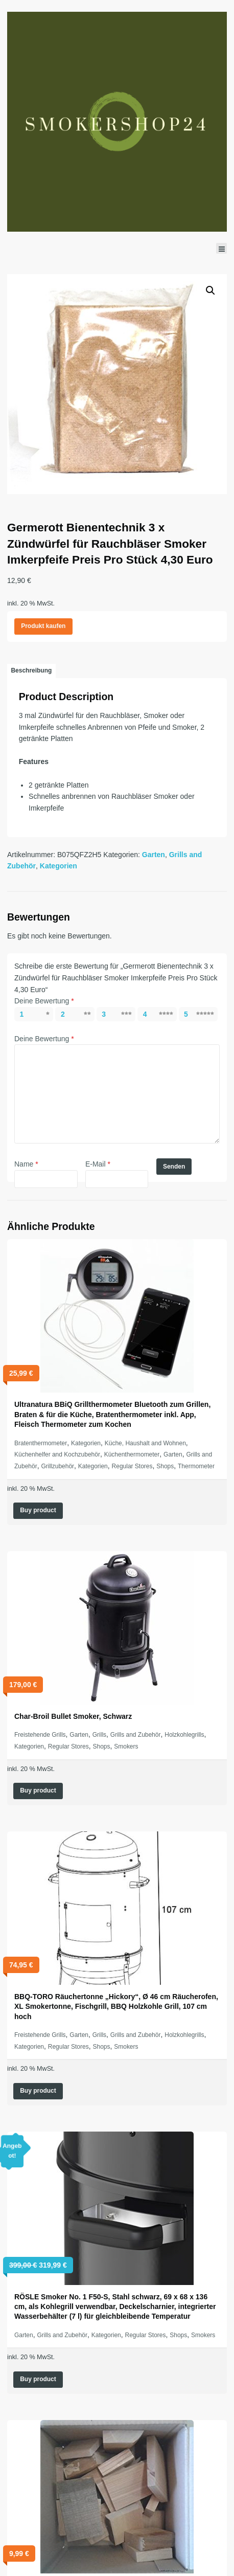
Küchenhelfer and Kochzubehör (57, 1454)
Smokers (126, 1746)
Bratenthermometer (40, 1443)
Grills (99, 1734)
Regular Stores (132, 1466)
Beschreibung (31, 670)
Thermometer (196, 1466)
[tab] (31, 671)
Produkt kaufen (43, 626)
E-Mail (97, 1164)
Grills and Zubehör (135, 1734)
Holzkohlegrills (184, 1734)
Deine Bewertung (44, 1001)
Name (26, 1164)
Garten (153, 854)
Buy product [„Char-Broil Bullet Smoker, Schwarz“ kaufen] (38, 1790)
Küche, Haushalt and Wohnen (145, 1443)
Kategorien (58, 866)
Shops (165, 1466)
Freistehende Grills (40, 1734)
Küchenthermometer (132, 1454)
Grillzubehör (57, 1466)
